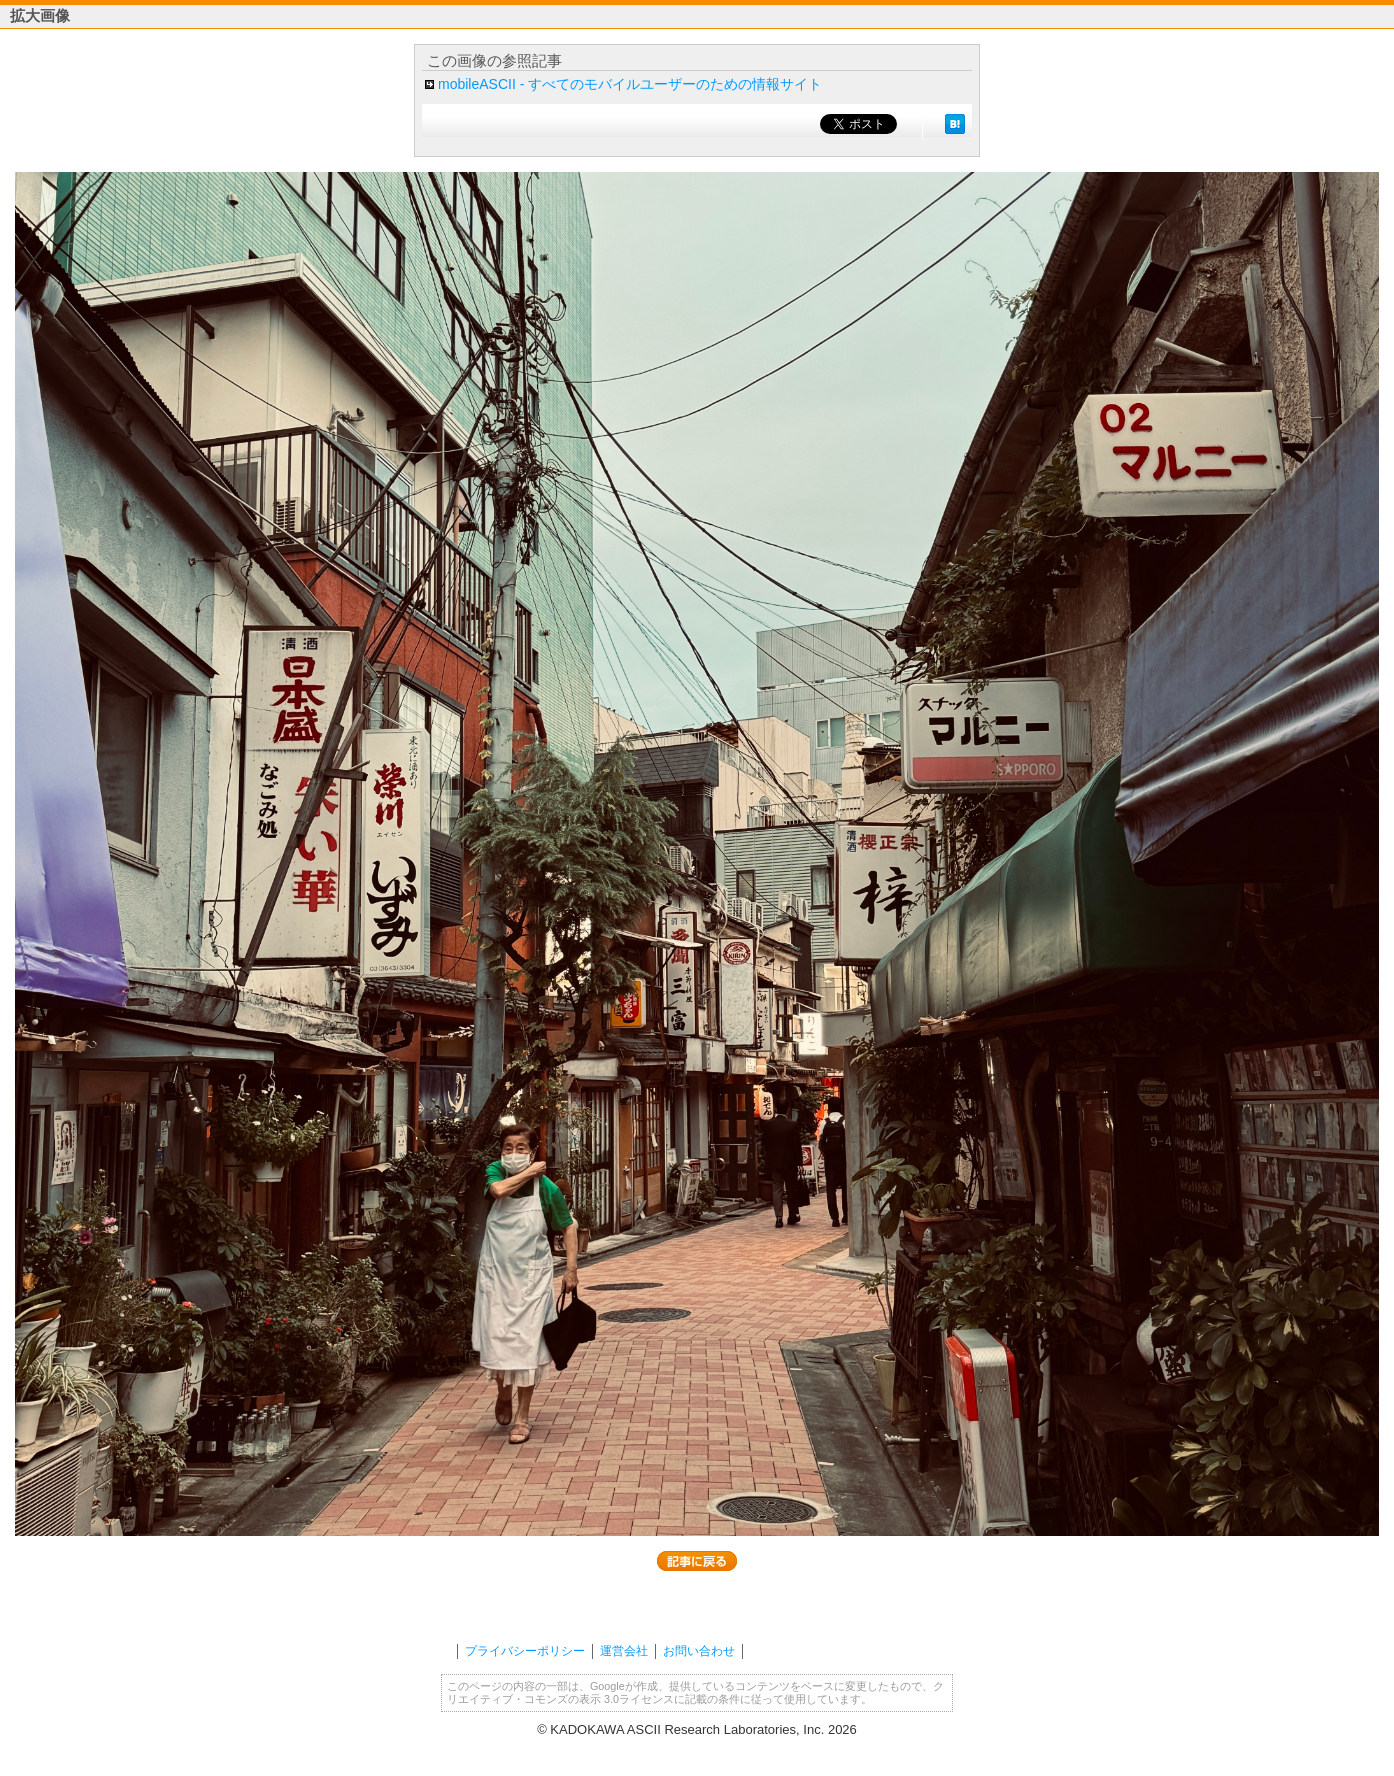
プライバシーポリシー (525, 1651)
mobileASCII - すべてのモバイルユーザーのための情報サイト (630, 84)
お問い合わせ (699, 1651)
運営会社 (624, 1651)
